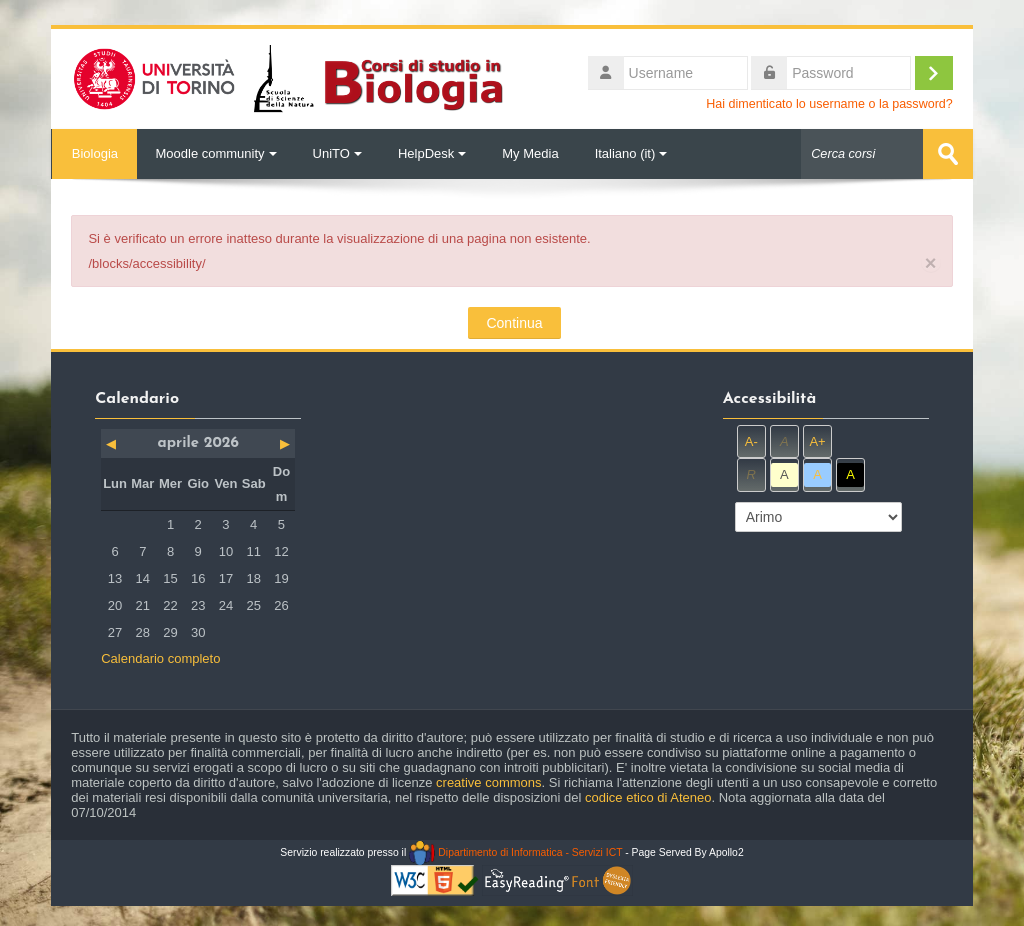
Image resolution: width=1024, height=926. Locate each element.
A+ (817, 440)
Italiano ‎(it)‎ (631, 153)
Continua (514, 323)
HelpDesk (432, 153)
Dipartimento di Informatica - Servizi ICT (515, 852)
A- (751, 440)
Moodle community (215, 153)
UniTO (337, 153)
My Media (530, 153)
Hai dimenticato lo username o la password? (829, 104)
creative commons (488, 782)
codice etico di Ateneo (648, 797)
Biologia (94, 153)
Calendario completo (160, 658)
